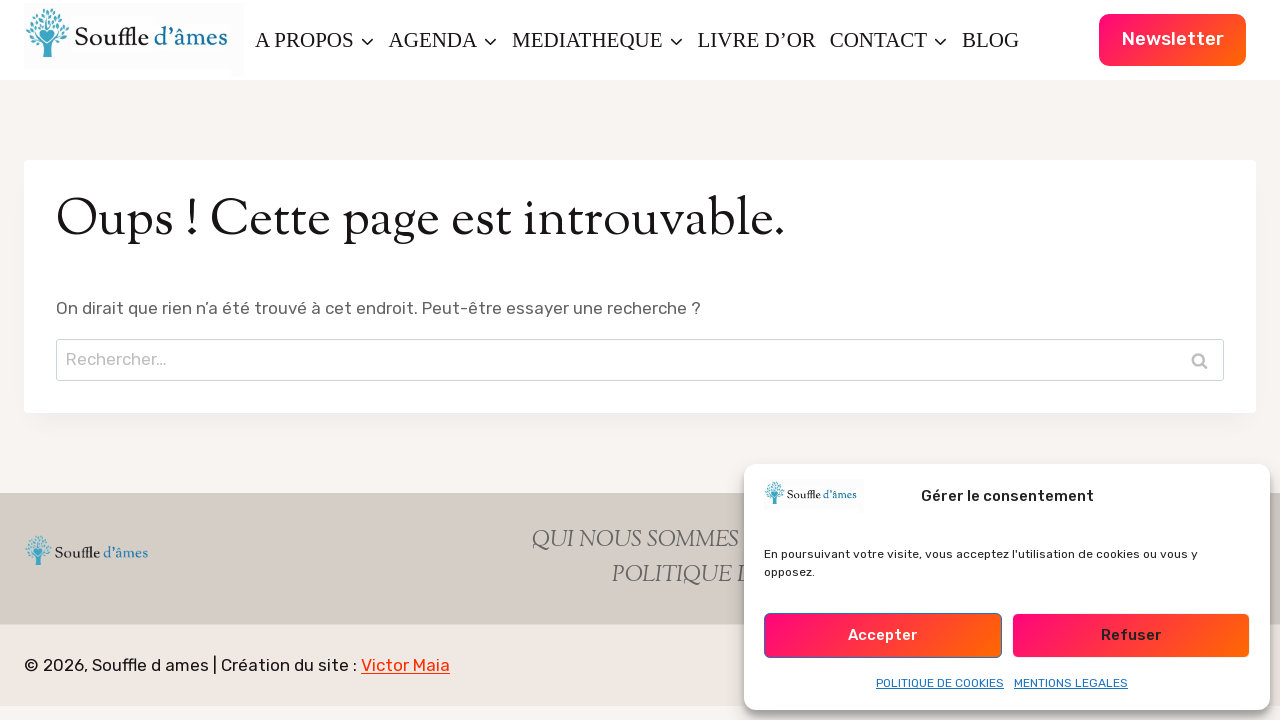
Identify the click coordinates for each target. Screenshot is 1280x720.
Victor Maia (405, 665)
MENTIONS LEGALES (1071, 683)
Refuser (1131, 635)
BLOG (990, 40)
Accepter (883, 635)
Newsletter (1173, 39)
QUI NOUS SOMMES (635, 541)
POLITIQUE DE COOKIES (940, 683)
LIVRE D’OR (756, 40)
